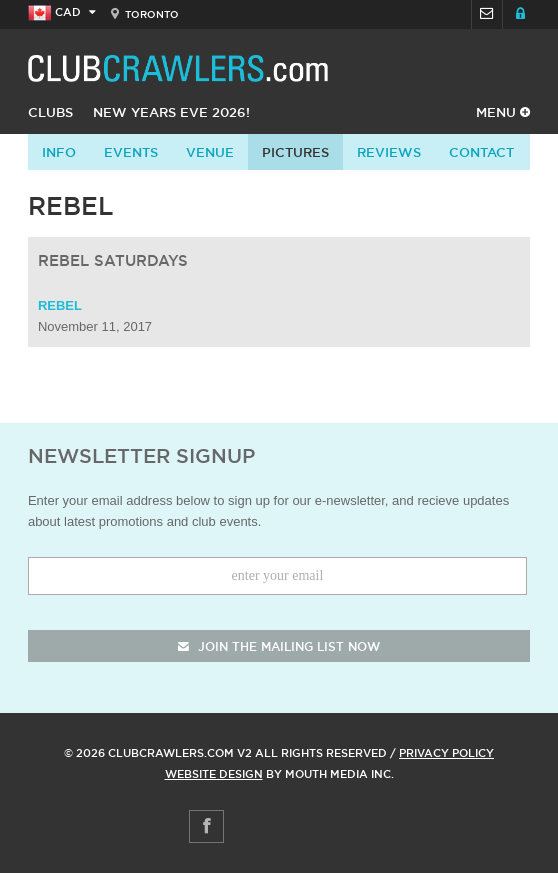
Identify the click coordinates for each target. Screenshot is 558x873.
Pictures (295, 152)
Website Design (214, 774)
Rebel (60, 305)
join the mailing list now (279, 646)
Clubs (50, 112)
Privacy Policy (446, 753)
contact (481, 152)
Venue (210, 152)
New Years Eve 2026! (171, 112)
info (59, 152)
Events (131, 152)
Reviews (389, 152)
